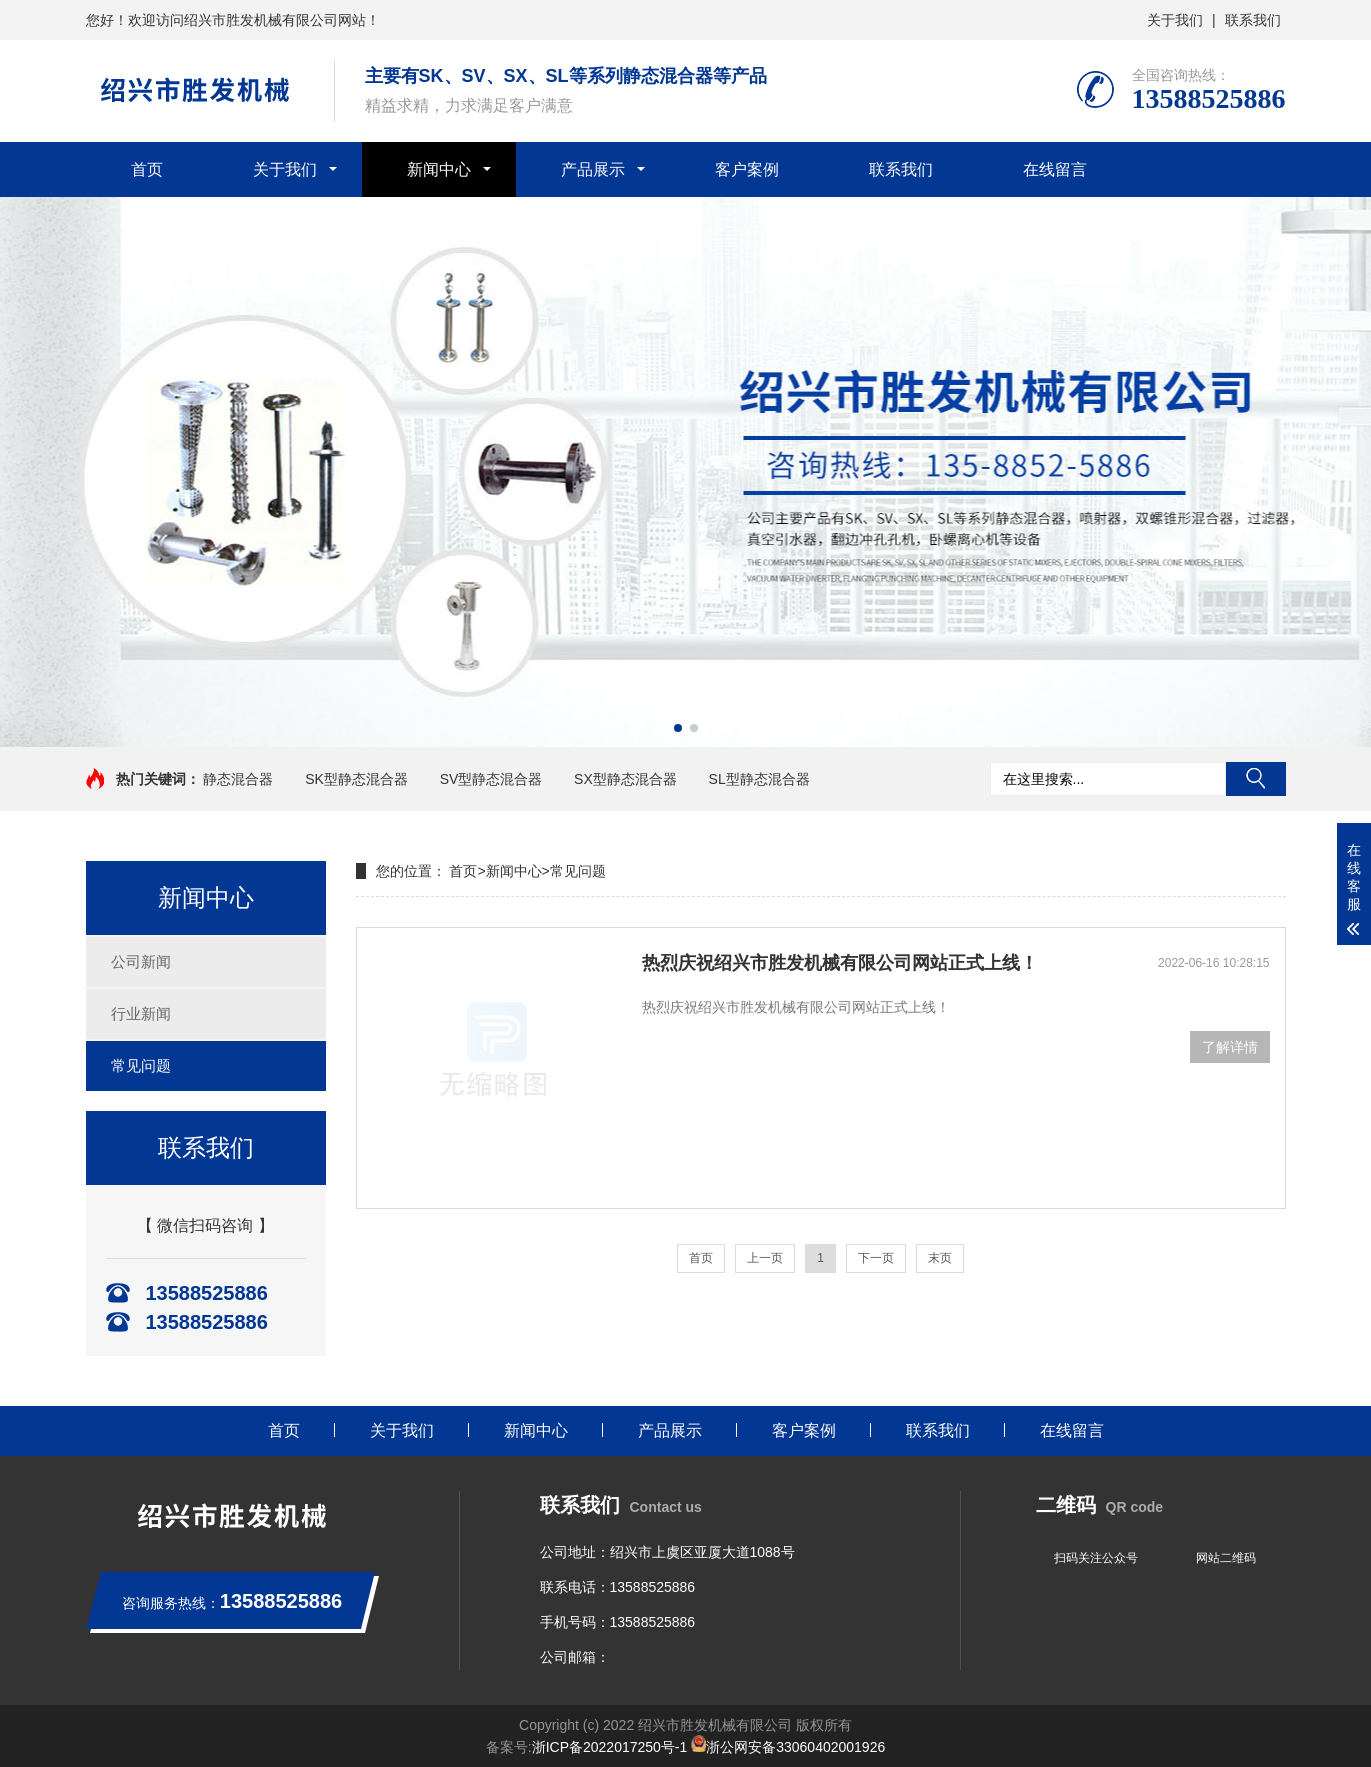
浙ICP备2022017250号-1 (610, 1747)
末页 (940, 1258)
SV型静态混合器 (491, 779)
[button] (678, 728)
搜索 (1256, 779)
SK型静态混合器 (356, 779)
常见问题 (141, 1065)
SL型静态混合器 (759, 779)
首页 (147, 169)
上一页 (765, 1258)
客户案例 (747, 169)
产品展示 (593, 169)
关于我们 (1175, 20)
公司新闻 (141, 961)
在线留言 (1055, 169)
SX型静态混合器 (625, 779)
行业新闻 (141, 1013)
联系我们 (1253, 20)
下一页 (876, 1258)
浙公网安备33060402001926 (788, 1747)
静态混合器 (238, 779)
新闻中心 (439, 169)
